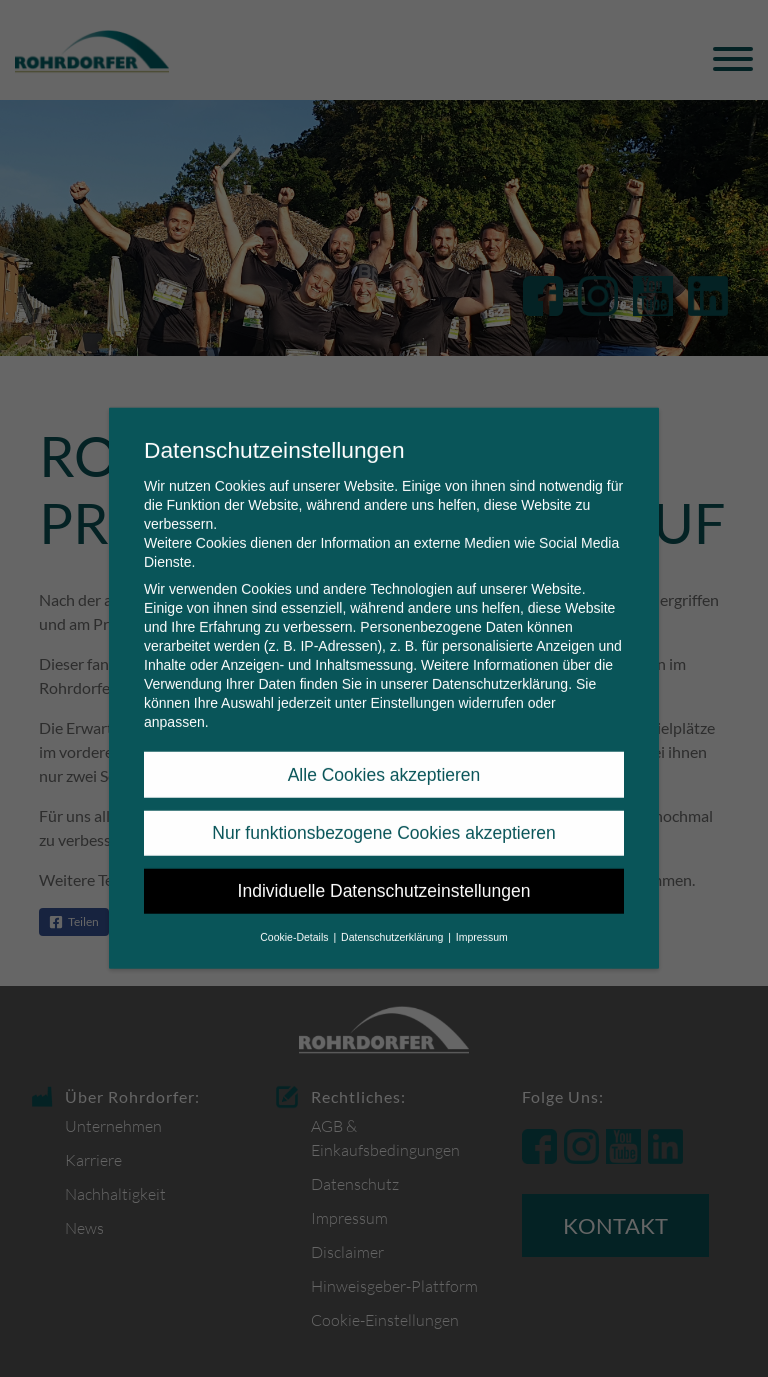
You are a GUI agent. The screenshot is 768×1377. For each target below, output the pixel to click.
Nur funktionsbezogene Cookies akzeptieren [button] (383, 822)
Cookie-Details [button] (295, 925)
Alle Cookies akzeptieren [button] (384, 763)
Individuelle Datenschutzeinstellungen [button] (384, 880)
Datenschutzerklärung (500, 673)
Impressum (482, 925)
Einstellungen (412, 692)
